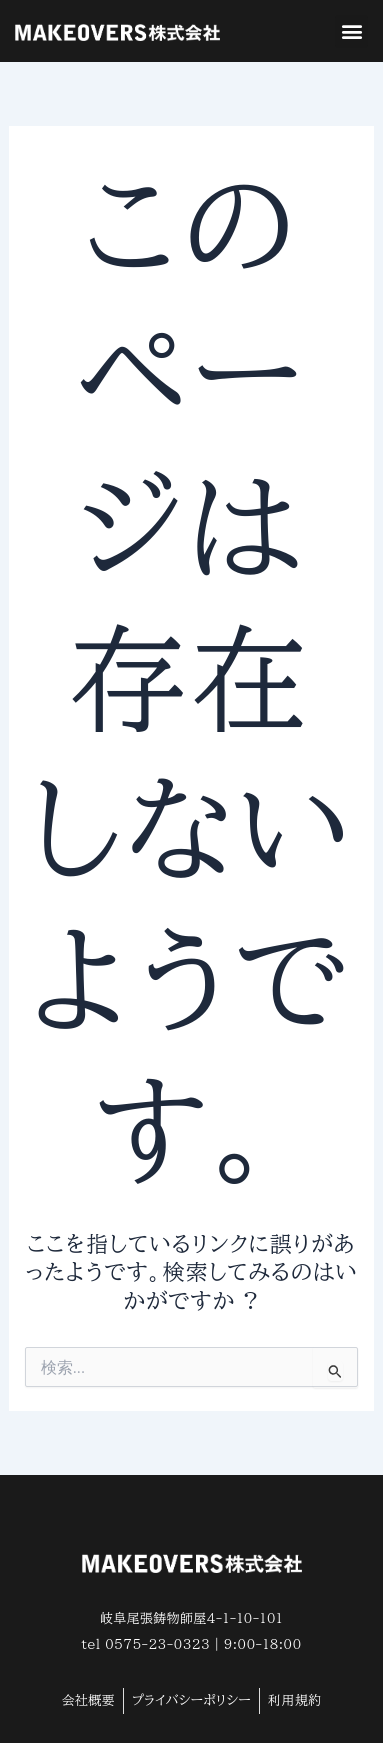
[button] (351, 31)
